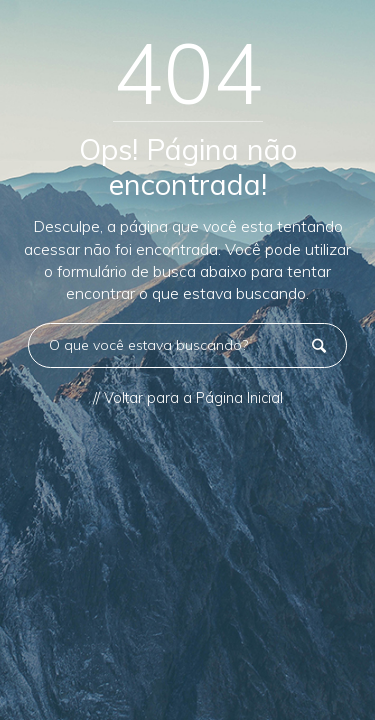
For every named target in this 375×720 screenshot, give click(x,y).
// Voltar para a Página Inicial (188, 398)
